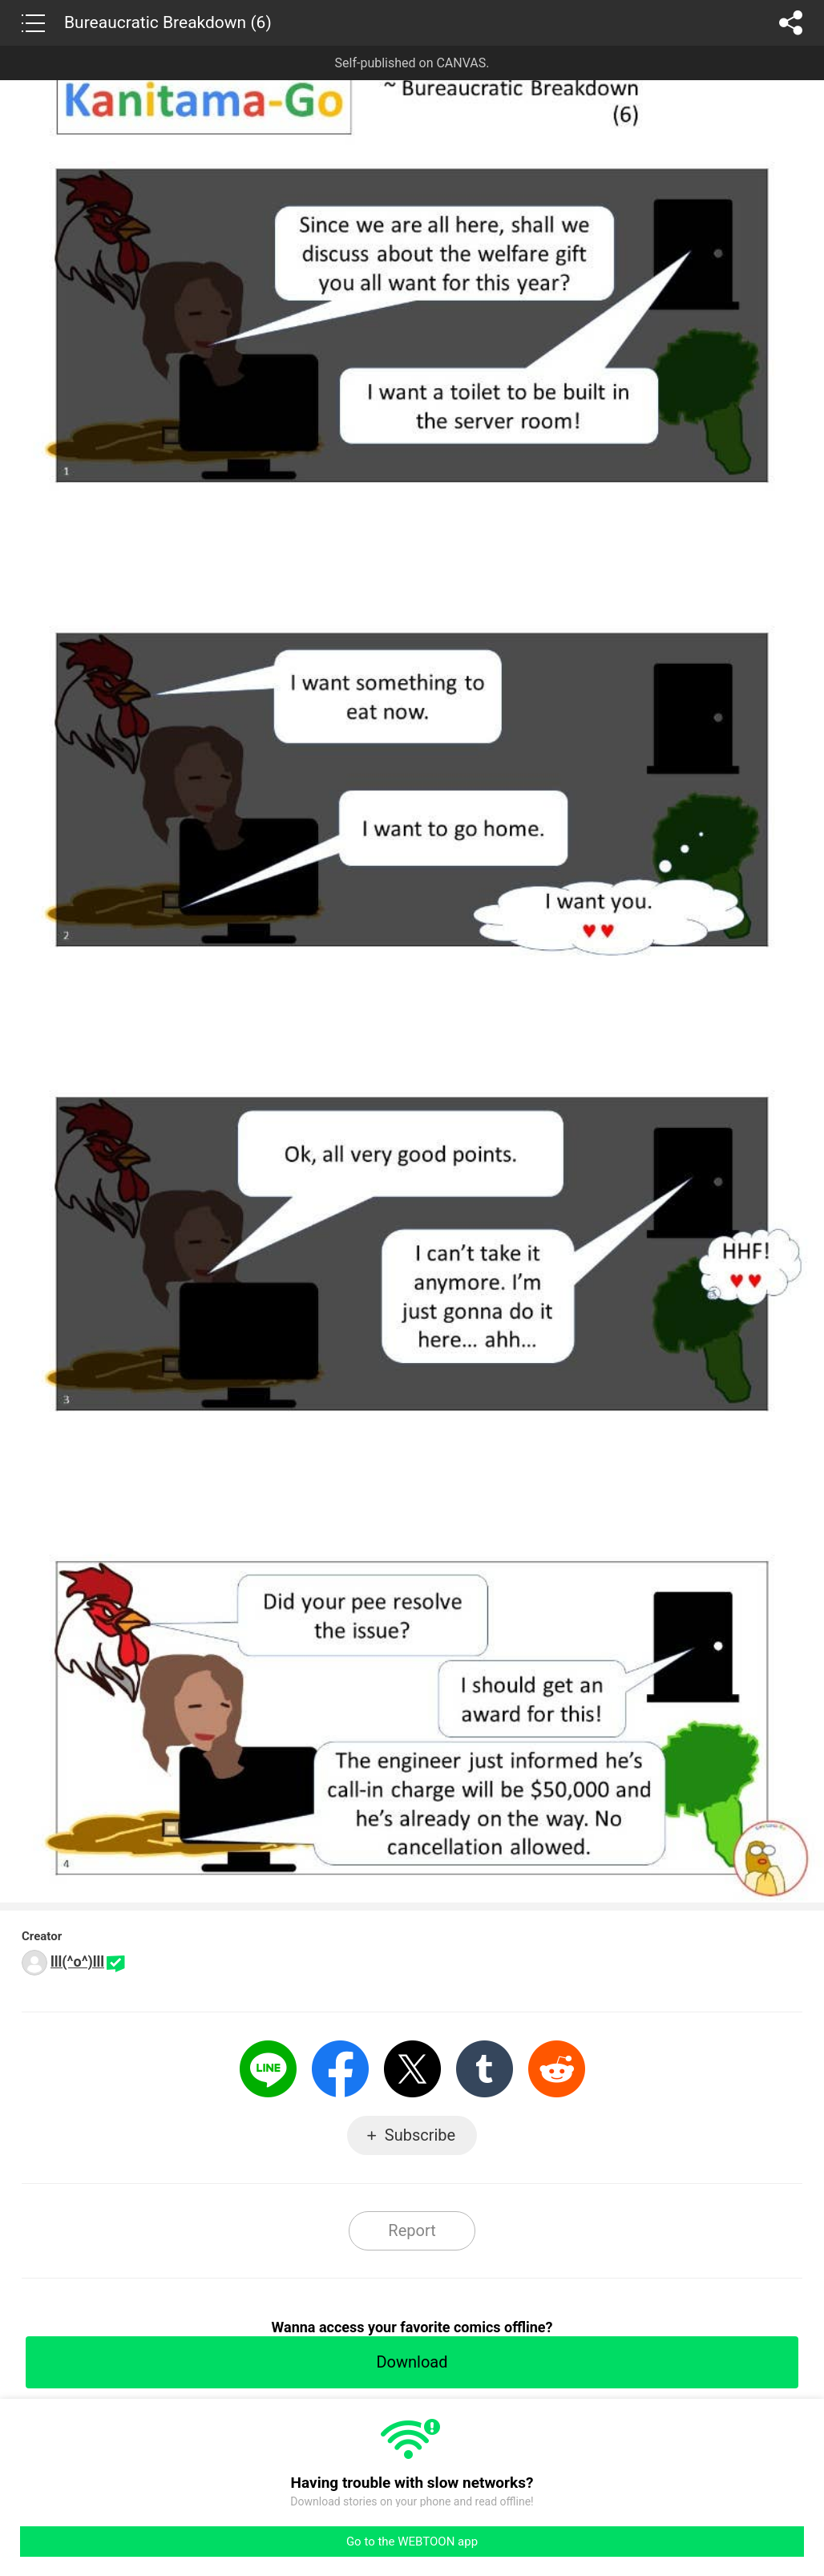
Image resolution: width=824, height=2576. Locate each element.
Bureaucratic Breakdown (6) (168, 22)
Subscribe (420, 2135)
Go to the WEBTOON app (412, 2541)
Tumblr (484, 2068)
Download (411, 2362)
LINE (268, 2068)
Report (411, 2230)
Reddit (556, 2068)
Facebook (340, 2068)
